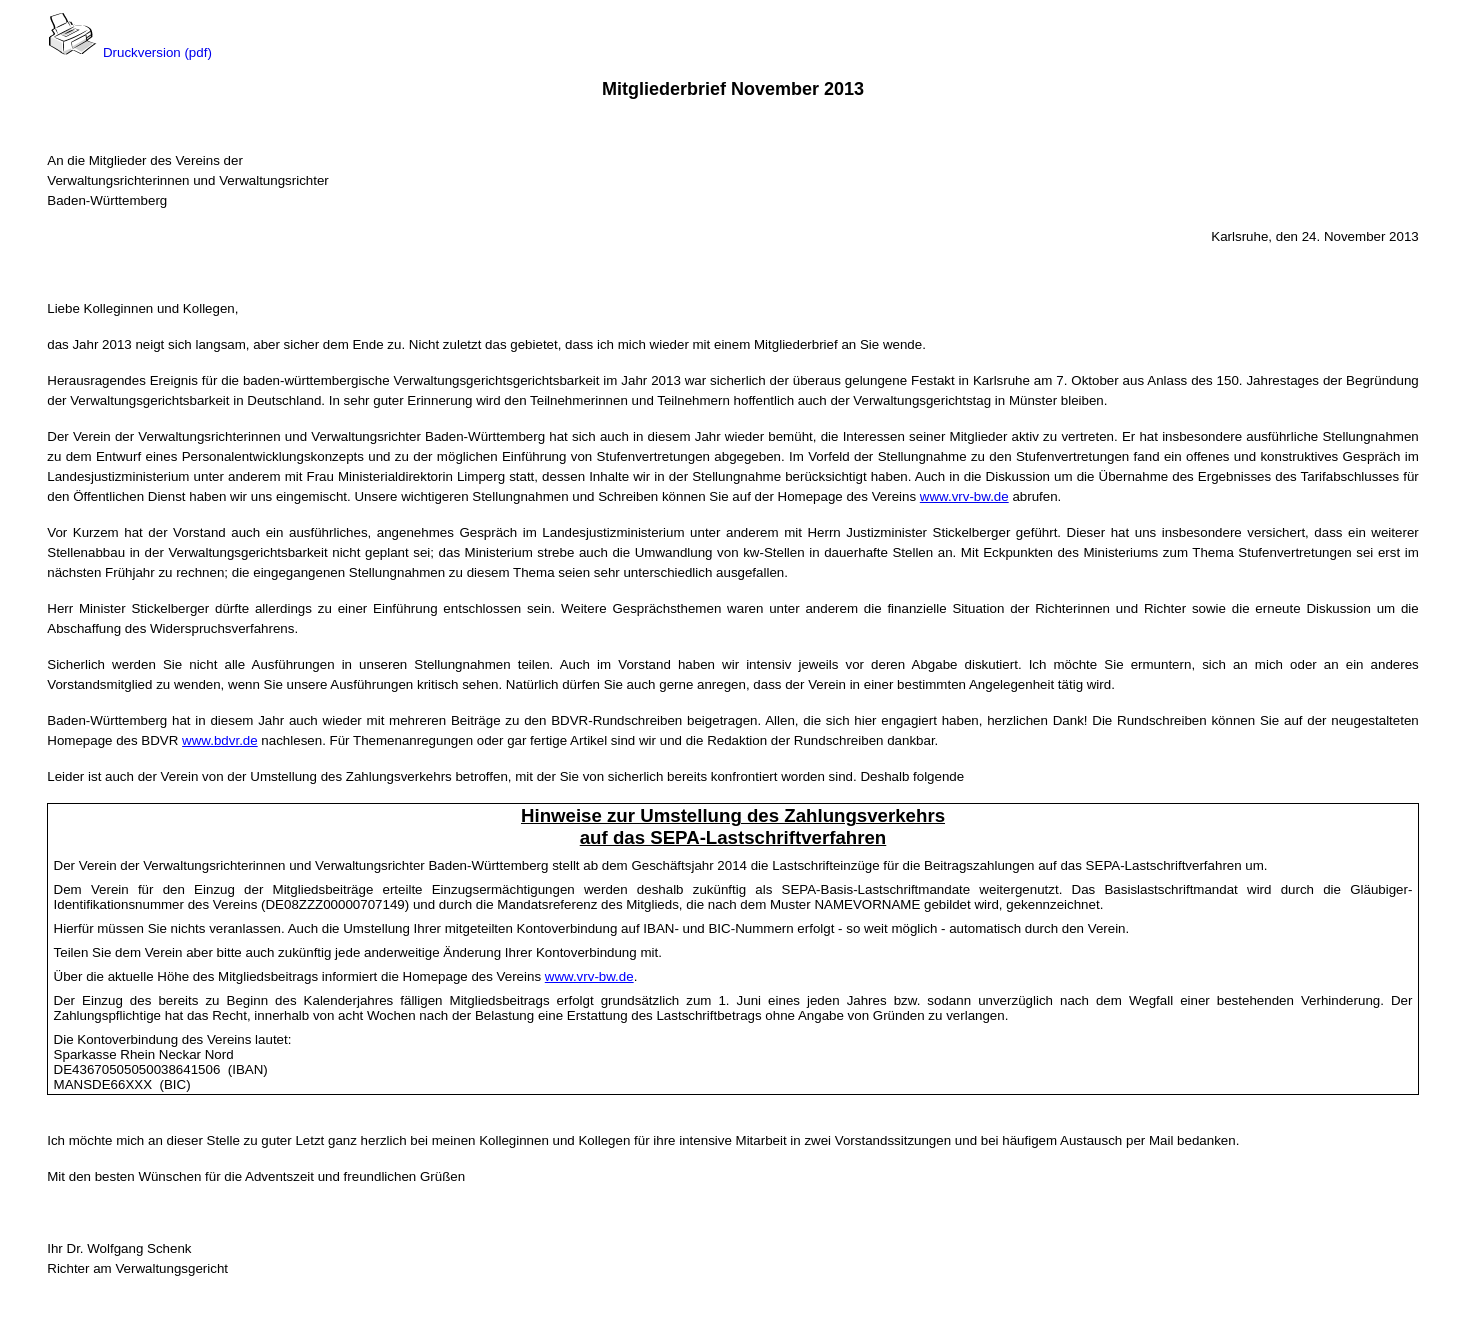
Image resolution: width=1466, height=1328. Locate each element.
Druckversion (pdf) (157, 52)
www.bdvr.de (220, 740)
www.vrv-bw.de (964, 496)
